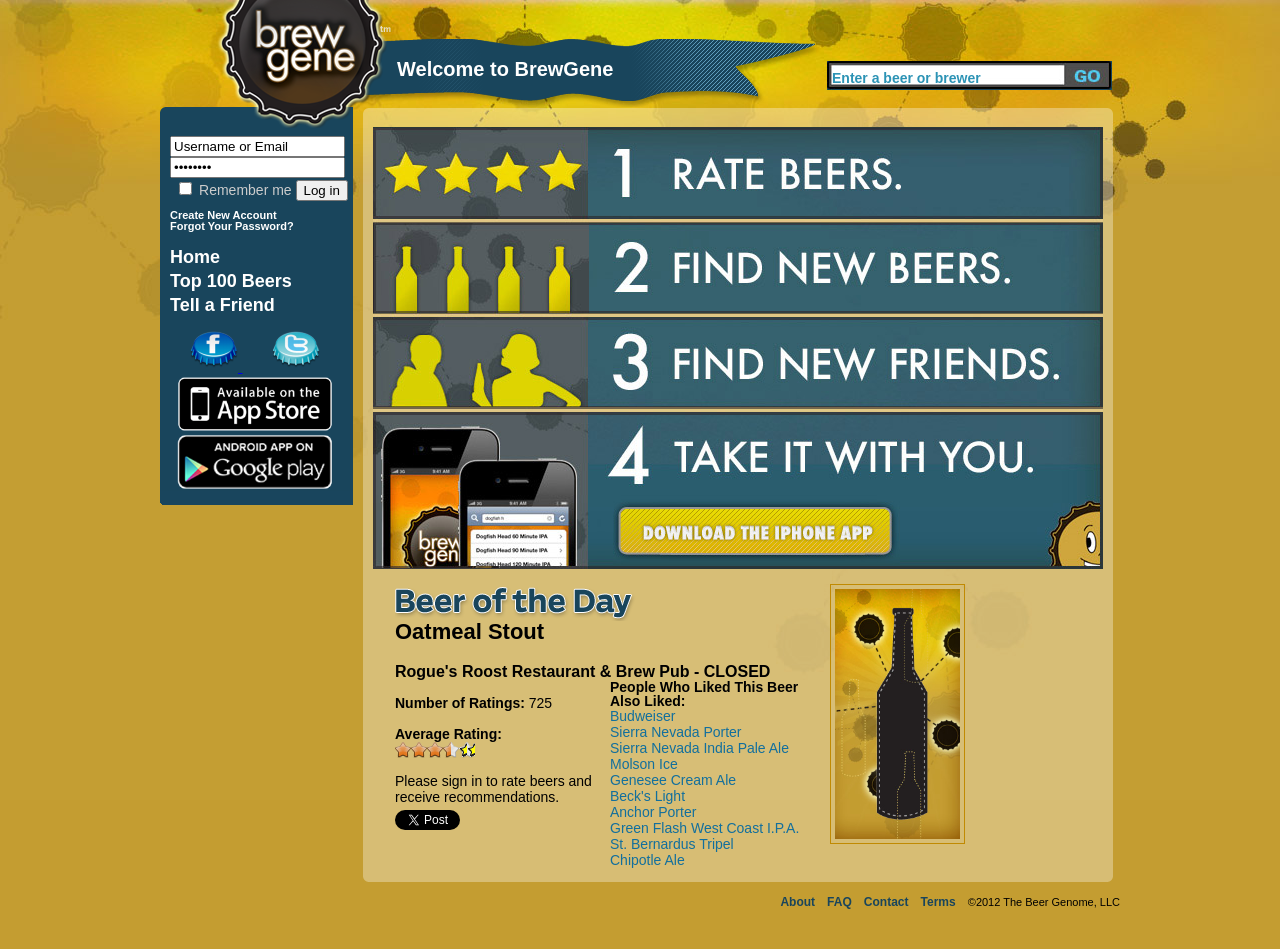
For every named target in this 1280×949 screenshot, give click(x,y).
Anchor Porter (653, 812)
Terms (938, 902)
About (797, 902)
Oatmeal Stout (469, 631)
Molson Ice (644, 764)
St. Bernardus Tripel (672, 844)
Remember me (235, 190)
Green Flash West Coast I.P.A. (704, 828)
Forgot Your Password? (232, 226)
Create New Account (223, 215)
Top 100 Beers (231, 281)
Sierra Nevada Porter (676, 732)
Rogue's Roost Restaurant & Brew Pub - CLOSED (582, 671)
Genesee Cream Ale (673, 780)
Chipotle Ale (647, 860)
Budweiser (642, 716)
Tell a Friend (222, 305)
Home (195, 257)
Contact (886, 902)
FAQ (839, 902)
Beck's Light (647, 796)
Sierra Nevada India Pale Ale (699, 748)
